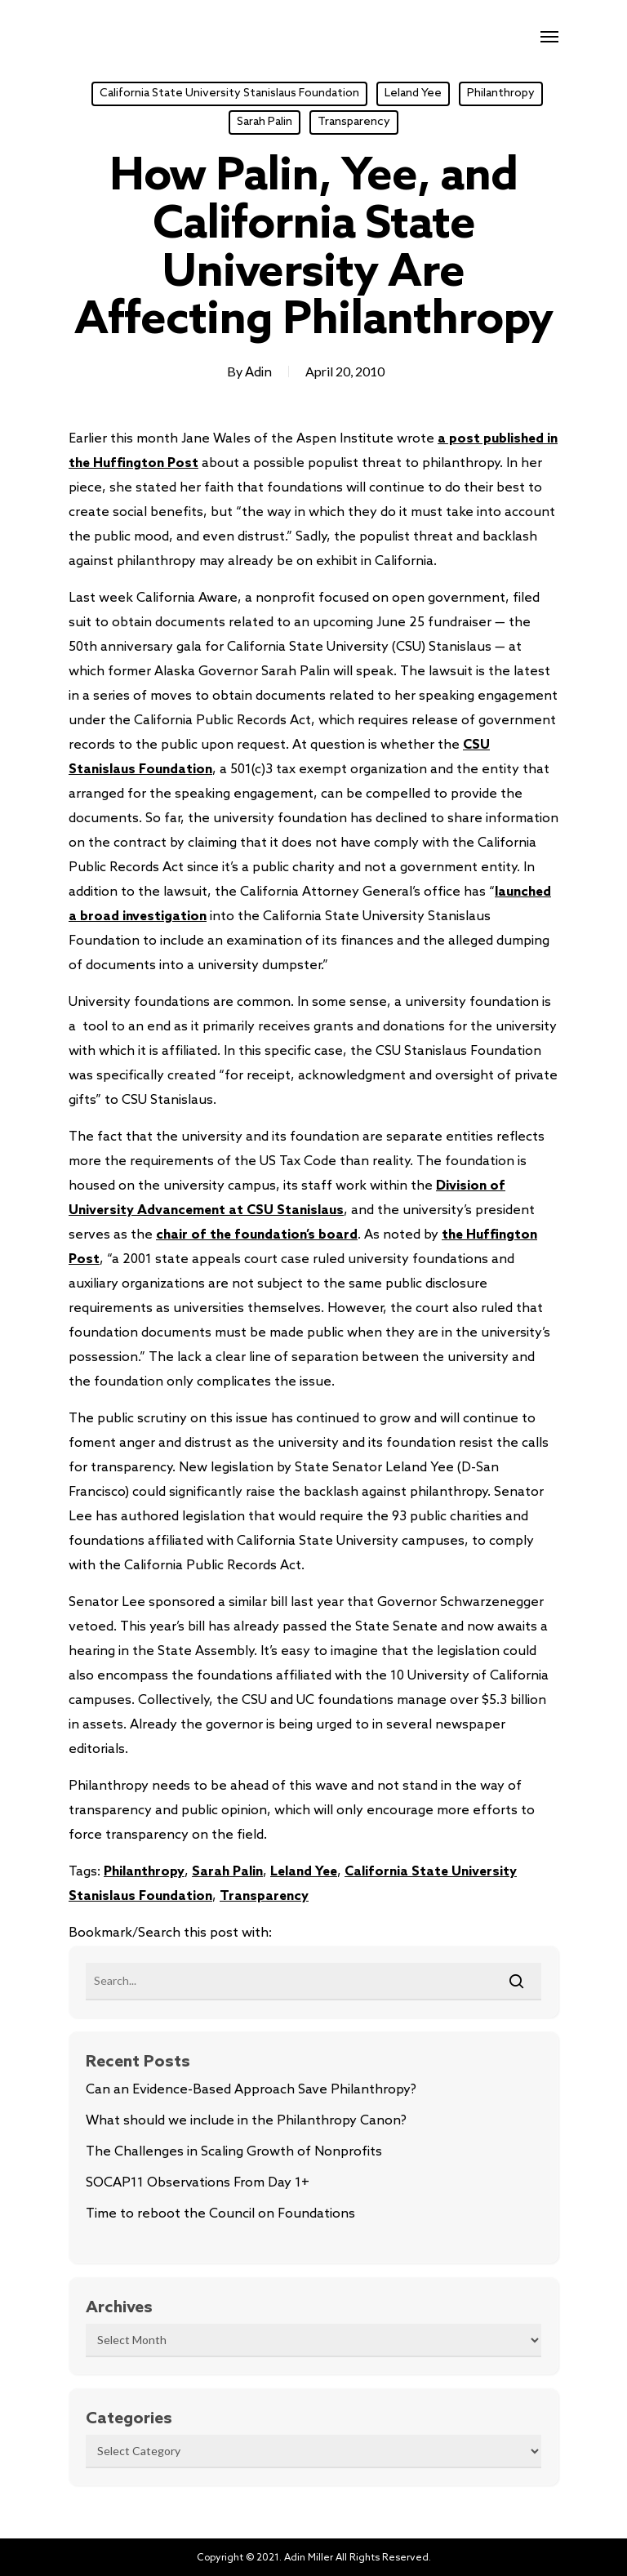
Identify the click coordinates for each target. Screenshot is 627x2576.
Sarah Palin (264, 122)
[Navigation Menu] (549, 36)
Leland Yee (413, 93)
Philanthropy (501, 93)
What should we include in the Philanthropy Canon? (246, 2121)
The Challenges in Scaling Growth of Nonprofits (234, 2152)
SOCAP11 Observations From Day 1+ (197, 2183)
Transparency (354, 122)
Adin (258, 372)
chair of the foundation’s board (257, 1235)
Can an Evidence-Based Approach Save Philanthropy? (251, 2090)
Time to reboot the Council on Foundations (220, 2214)
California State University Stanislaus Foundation (229, 93)
